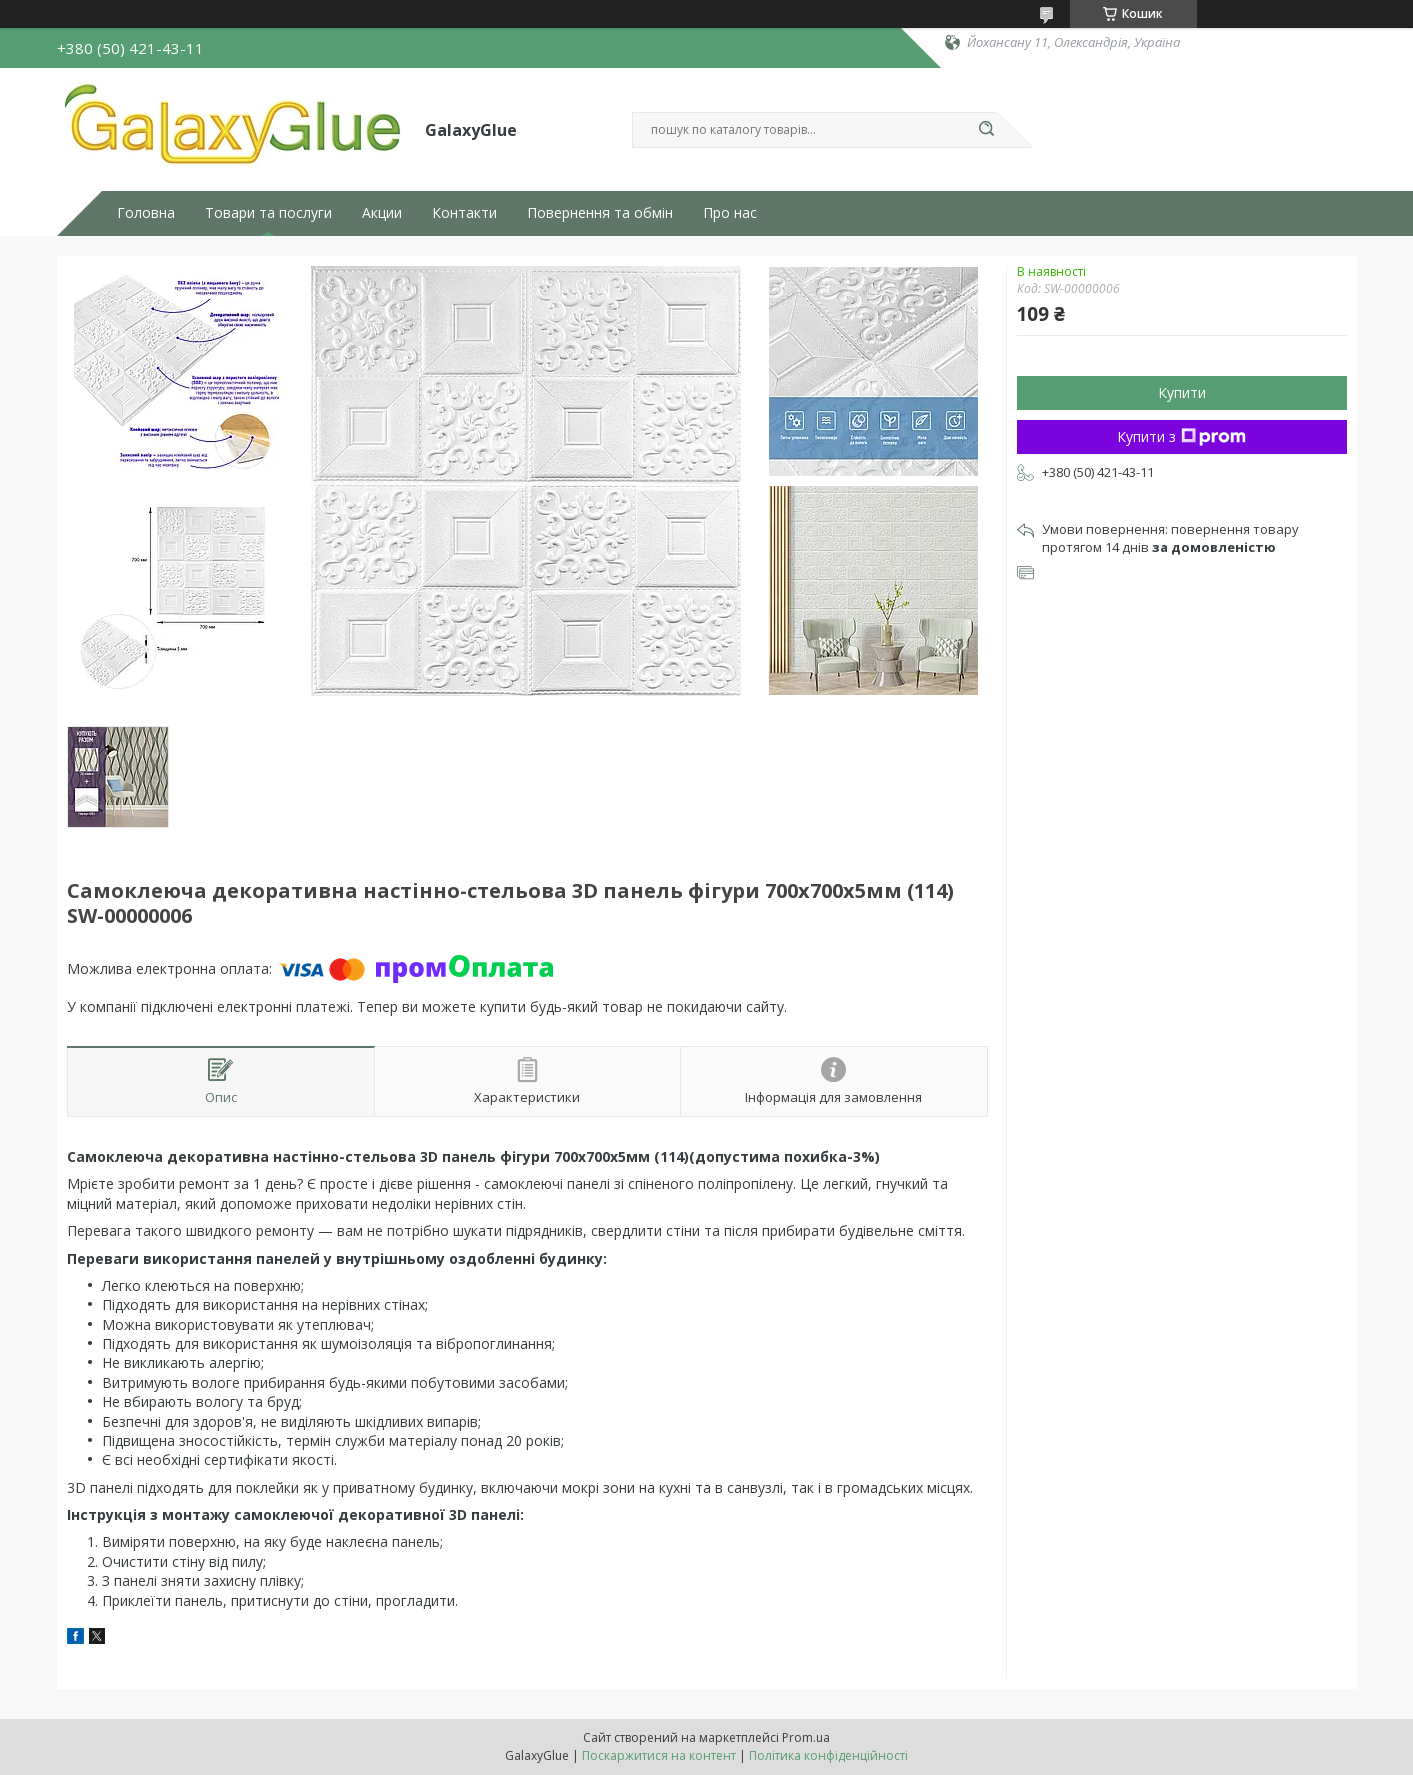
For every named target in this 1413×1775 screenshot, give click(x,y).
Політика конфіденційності (828, 1755)
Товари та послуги (268, 213)
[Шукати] (987, 130)
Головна (146, 213)
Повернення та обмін (600, 213)
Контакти (464, 213)
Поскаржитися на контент (659, 1755)
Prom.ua (806, 1737)
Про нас (730, 213)
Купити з (1181, 436)
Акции (382, 213)
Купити (1182, 392)
